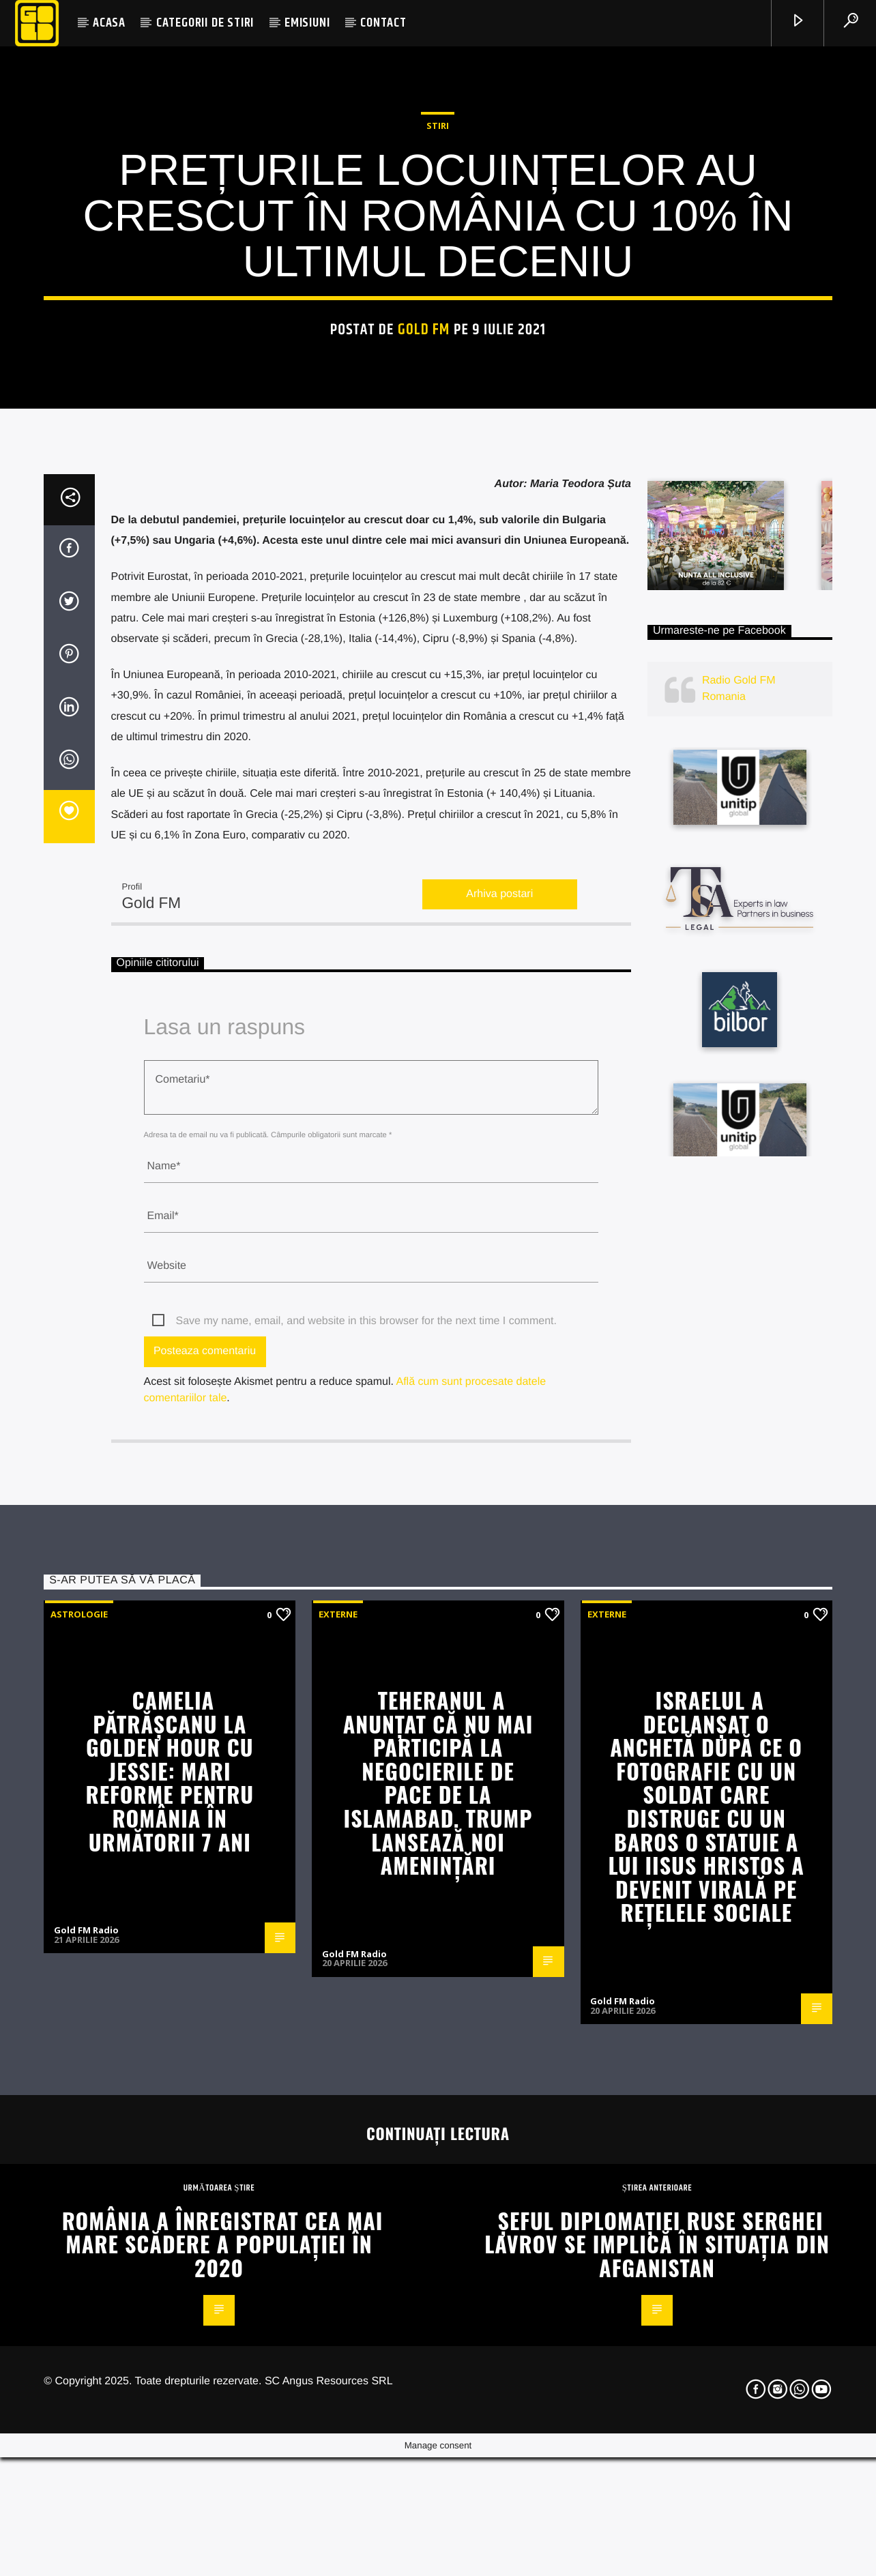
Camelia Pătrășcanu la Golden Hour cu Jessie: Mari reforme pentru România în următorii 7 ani (170, 2341)
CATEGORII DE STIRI (205, 23)
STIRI (437, 386)
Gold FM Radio (86, 2500)
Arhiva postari (499, 1463)
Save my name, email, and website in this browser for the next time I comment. (366, 1891)
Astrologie (79, 2184)
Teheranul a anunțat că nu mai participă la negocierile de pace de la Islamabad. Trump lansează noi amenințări (438, 2352)
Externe (338, 2184)
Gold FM (424, 590)
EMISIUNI (307, 23)
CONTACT (383, 23)
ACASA (109, 23)
